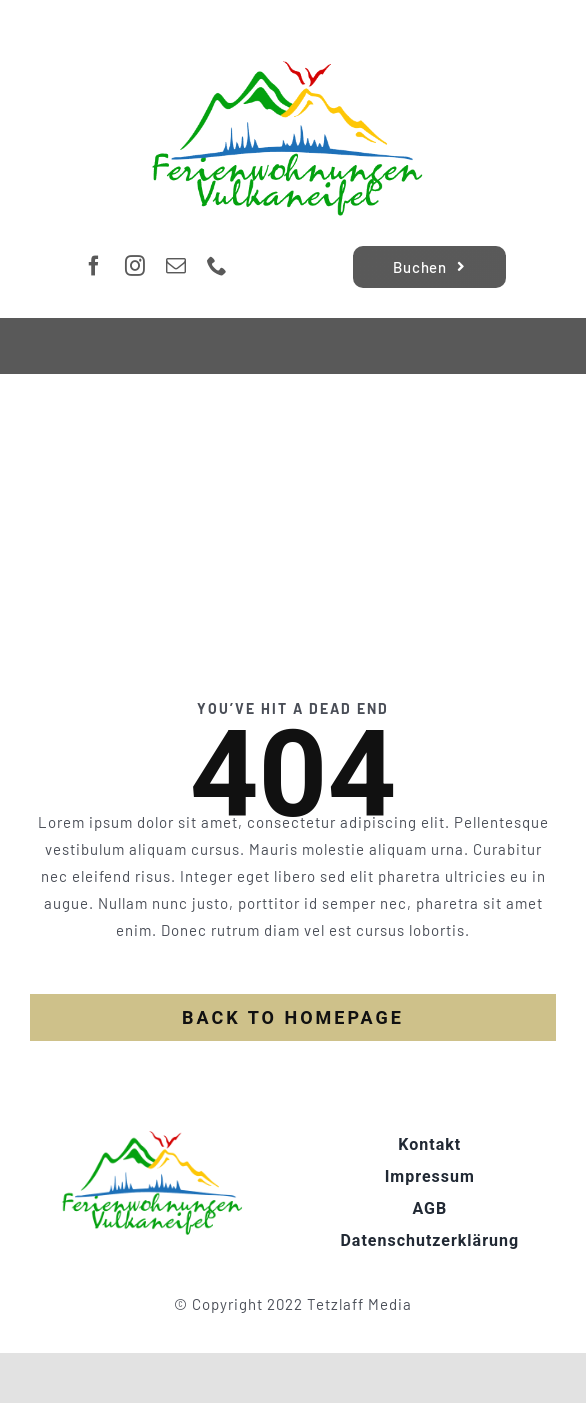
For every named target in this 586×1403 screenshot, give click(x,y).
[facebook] (94, 266)
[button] (36, 1367)
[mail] (176, 266)
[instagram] (135, 266)
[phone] (217, 266)
